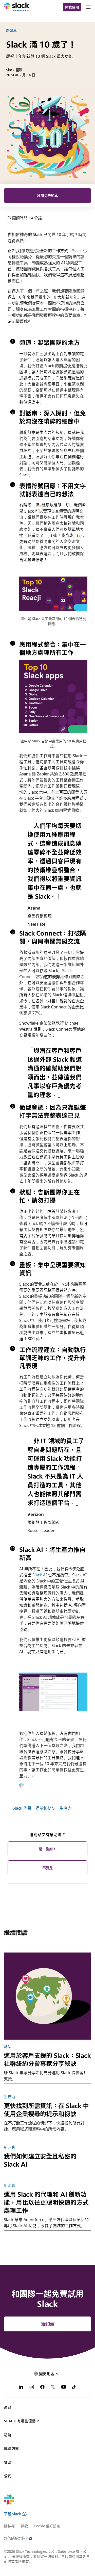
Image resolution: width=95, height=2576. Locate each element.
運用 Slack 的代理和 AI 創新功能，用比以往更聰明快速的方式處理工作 (46, 2202)
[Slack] (16, 7)
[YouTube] (63, 2387)
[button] (47, 2373)
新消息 (11, 30)
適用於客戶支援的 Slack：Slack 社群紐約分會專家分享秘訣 (47, 2059)
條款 (24, 2525)
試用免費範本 (47, 195)
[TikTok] (74, 2387)
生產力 (66, 1808)
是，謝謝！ (47, 1848)
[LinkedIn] (21, 2387)
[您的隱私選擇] (21, 2537)
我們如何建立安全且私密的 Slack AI (40, 2160)
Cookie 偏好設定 (47, 2525)
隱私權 (9, 2525)
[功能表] (88, 7)
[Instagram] (31, 2387)
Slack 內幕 (22, 1808)
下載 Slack (15, 2513)
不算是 (47, 1867)
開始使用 (72, 7)
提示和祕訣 (45, 1808)
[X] (53, 2387)
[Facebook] (42, 2387)
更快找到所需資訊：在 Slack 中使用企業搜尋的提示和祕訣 (46, 2109)
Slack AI (39, 1575)
